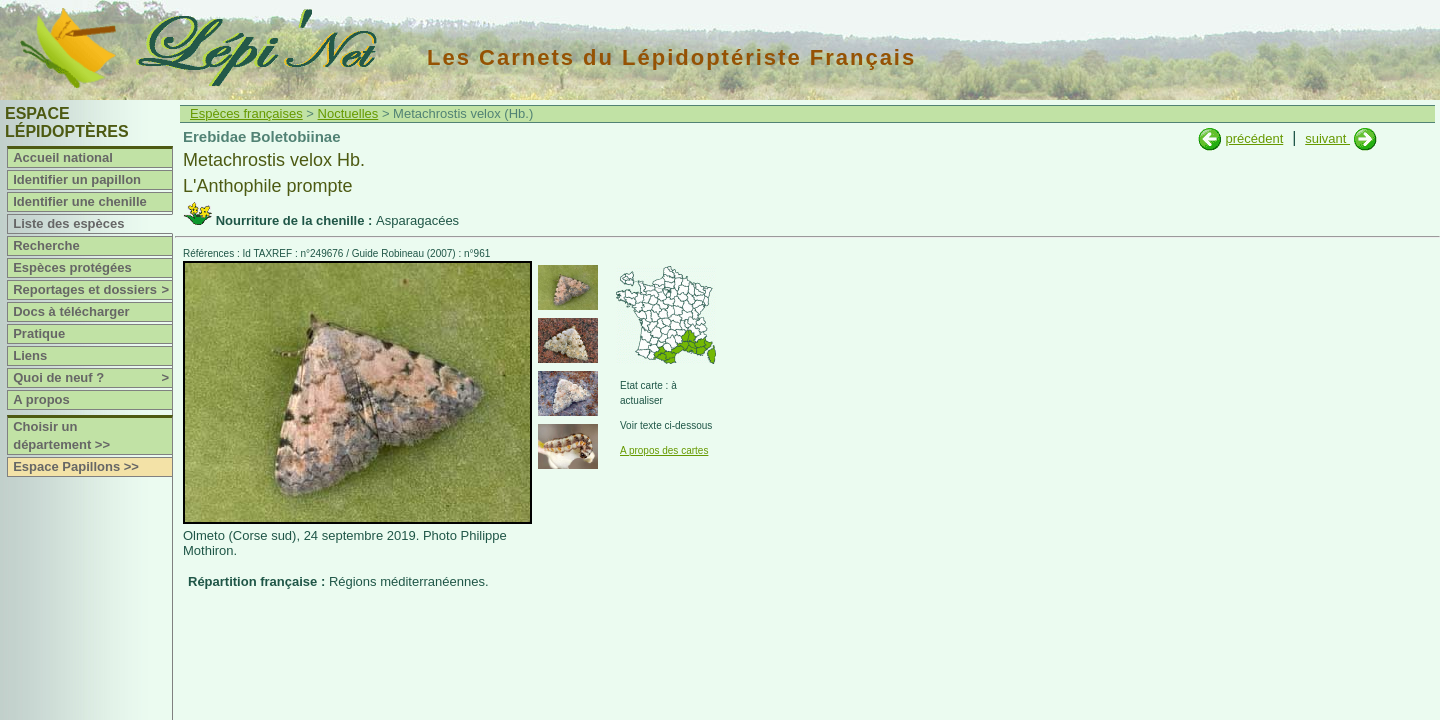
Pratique (39, 333)
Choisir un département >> (61, 435)
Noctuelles (348, 113)
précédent (1254, 138)
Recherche (46, 245)
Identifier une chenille (80, 201)
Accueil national (63, 157)
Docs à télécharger (71, 311)
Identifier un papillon (77, 179)
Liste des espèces (68, 223)
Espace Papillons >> (76, 466)
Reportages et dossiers (92, 290)
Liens (30, 355)
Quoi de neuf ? (92, 378)
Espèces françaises (246, 113)
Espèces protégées (72, 267)
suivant (1327, 138)
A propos (41, 399)
